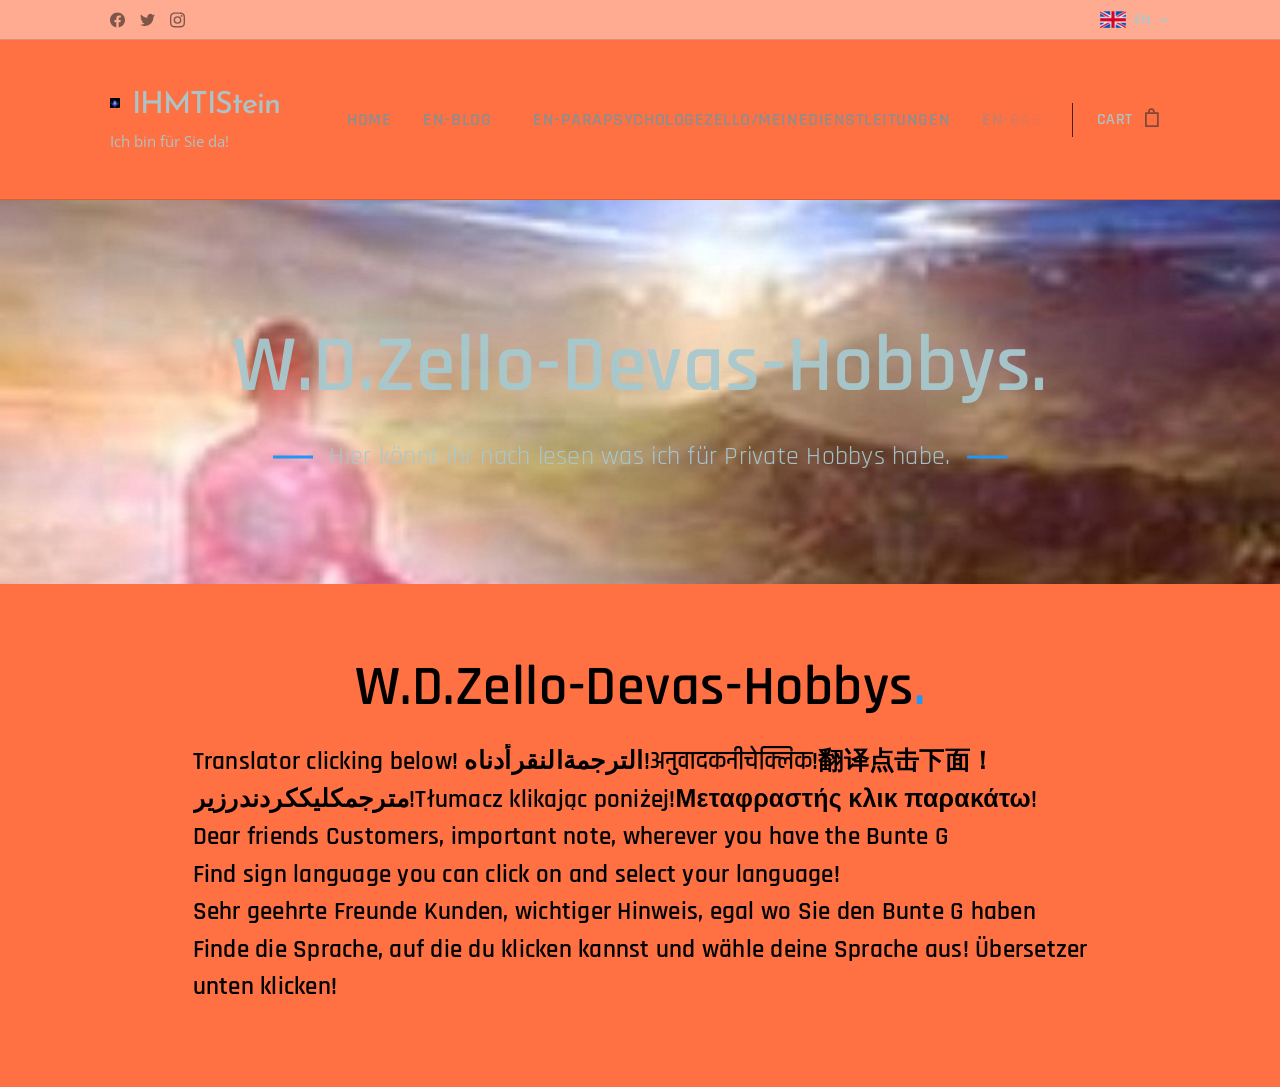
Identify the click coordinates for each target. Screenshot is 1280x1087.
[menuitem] (423, 120)
